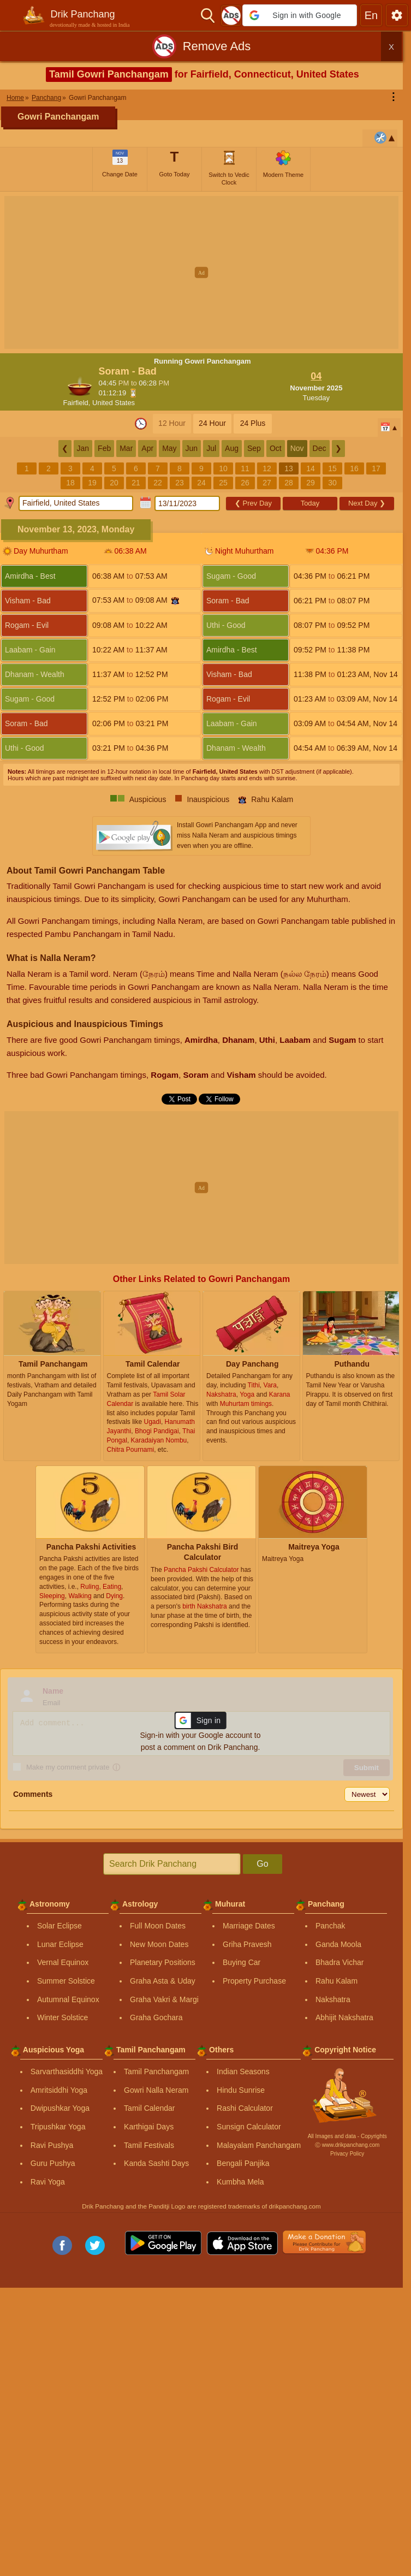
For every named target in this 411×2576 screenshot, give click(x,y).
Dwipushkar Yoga (60, 2108)
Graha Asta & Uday (162, 1980)
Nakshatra (332, 1999)
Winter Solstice (62, 2017)
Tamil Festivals (149, 2145)
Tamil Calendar (149, 2108)
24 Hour (212, 423)
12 (267, 468)
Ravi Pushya (52, 2145)
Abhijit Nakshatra (344, 2017)
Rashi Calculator (245, 2108)
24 (201, 482)
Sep (254, 448)
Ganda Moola (338, 1944)
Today (310, 503)
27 (267, 482)
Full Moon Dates (158, 1925)
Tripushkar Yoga (58, 2126)
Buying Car (241, 1962)
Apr (147, 448)
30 (332, 482)
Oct (276, 448)
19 (92, 482)
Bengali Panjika (243, 2163)
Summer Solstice (66, 1980)
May (169, 448)
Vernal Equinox (62, 1962)
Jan (83, 448)
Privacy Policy (347, 2154)
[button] (299, 15)
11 (245, 468)
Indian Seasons (243, 2071)
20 (114, 482)
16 (354, 468)
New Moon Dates (159, 1944)
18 (70, 482)
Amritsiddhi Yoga (59, 2090)
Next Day (366, 503)
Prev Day (253, 503)
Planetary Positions (162, 1962)
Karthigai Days (149, 2126)
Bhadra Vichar (339, 1962)
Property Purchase (254, 1980)
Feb (104, 448)
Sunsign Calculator (249, 2126)
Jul (211, 448)
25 (223, 482)
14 (310, 468)
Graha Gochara (156, 2017)
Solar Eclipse (59, 1925)
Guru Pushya (53, 2163)
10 (223, 468)
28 (288, 482)
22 (157, 482)
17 (376, 468)
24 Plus (253, 423)
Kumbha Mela (240, 2181)
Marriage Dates (249, 1925)
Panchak (330, 1925)
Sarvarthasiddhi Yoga (67, 2071)
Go (262, 1863)
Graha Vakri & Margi (164, 1999)
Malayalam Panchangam (259, 2145)
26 (245, 482)
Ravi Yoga (48, 2181)
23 (179, 482)
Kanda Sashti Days (156, 2163)
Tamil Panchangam (156, 2071)
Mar (126, 448)
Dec (319, 448)
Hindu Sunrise (241, 2090)
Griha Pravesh (247, 1944)
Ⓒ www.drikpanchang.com (347, 2145)
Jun (192, 448)
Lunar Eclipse (60, 1944)
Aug (232, 448)
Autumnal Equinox (68, 1999)
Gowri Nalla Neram (156, 2090)
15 (332, 468)
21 (136, 482)
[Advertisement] (205, 272)
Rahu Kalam (336, 1980)
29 (310, 482)
